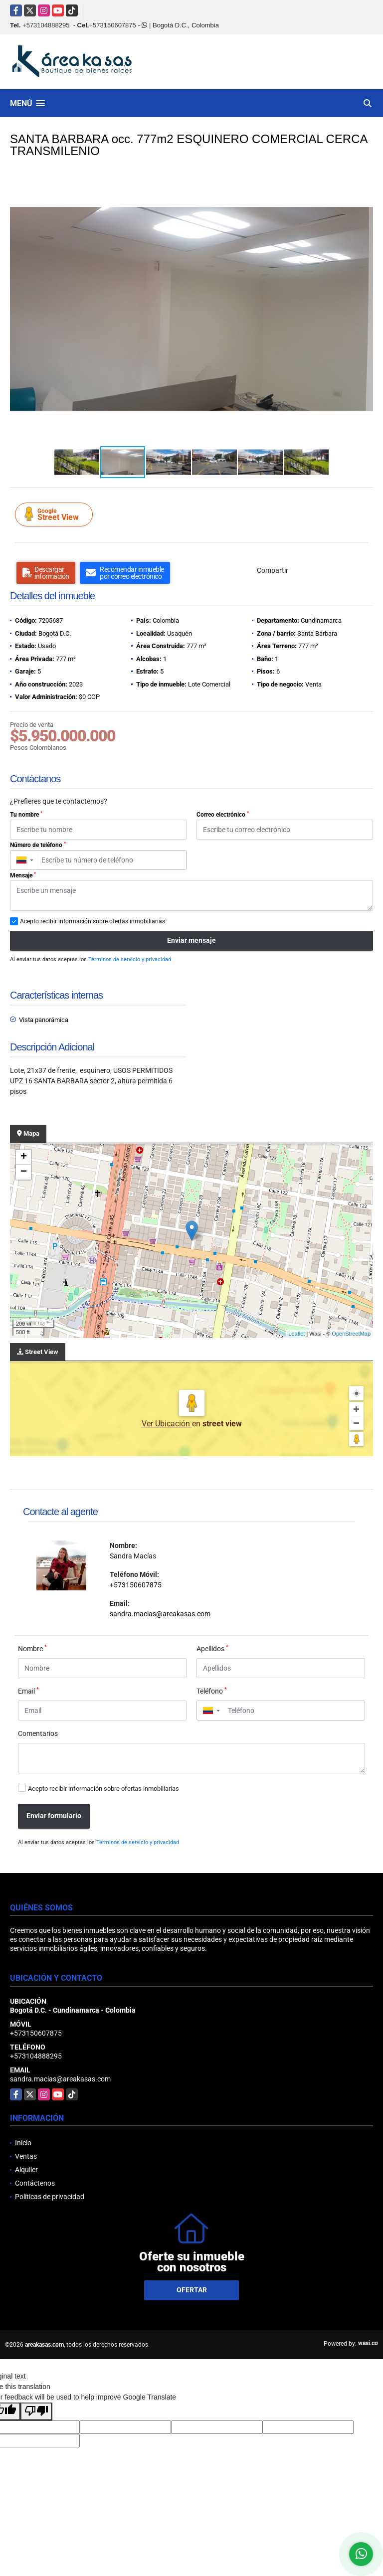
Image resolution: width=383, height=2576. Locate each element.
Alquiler (26, 2170)
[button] (364, 182)
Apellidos (212, 1648)
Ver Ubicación (167, 1423)
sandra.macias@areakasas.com (160, 1614)
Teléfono (211, 1690)
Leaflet (296, 1334)
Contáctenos (35, 2183)
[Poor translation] (36, 2411)
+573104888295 (45, 25)
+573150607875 (112, 25)
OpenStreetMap (351, 1334)
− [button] (23, 1172)
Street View (55, 514)
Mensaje (23, 875)
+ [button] (23, 1157)
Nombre (32, 1648)
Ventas (26, 2156)
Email (28, 1690)
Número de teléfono (38, 845)
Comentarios (38, 1733)
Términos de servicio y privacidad (129, 959)
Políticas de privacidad (49, 2197)
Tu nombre (26, 815)
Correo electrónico (222, 815)
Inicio (23, 2143)
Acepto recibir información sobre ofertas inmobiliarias (103, 1788)
